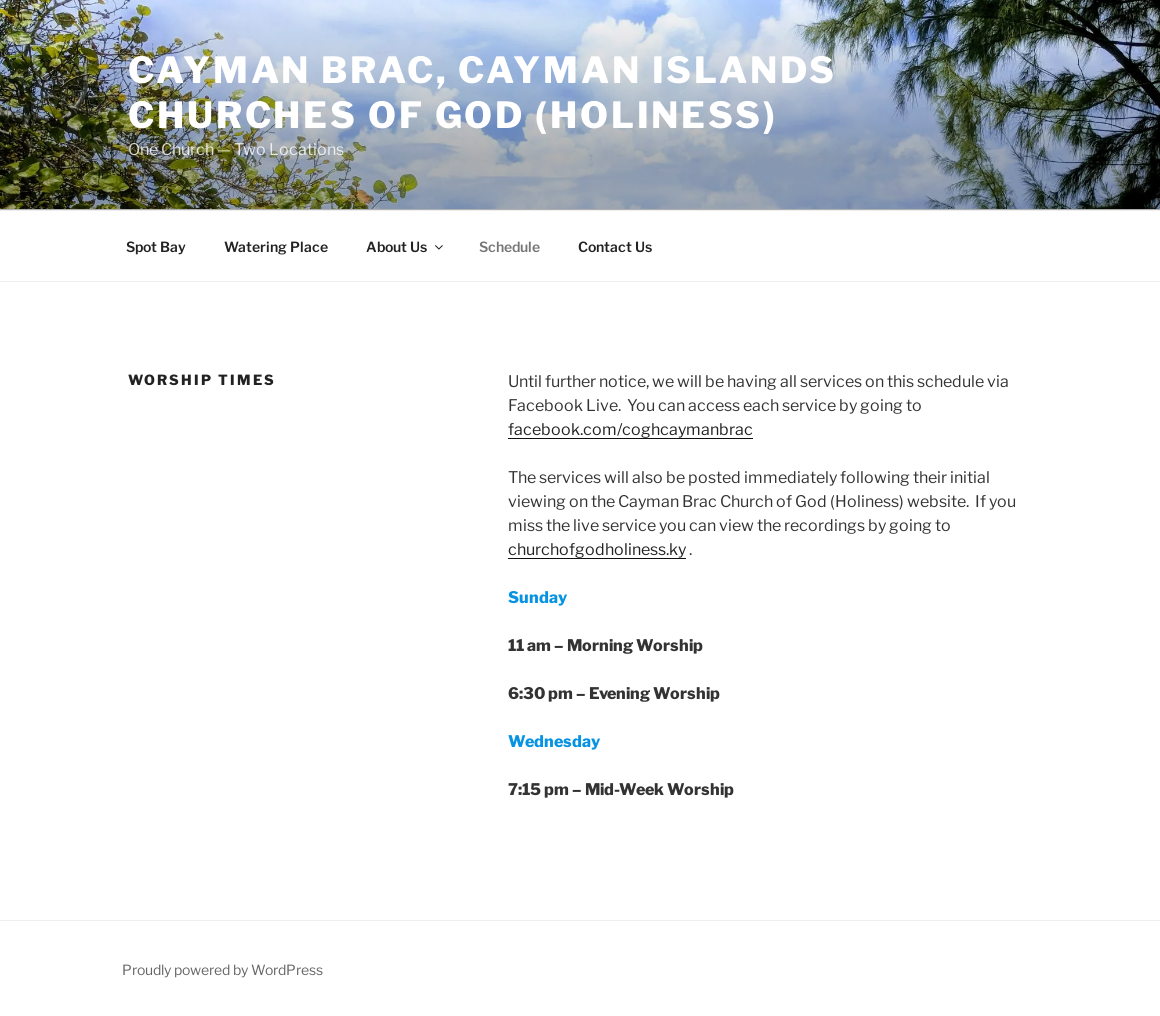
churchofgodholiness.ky (597, 549)
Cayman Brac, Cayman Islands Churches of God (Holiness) (482, 92)
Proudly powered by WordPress (222, 969)
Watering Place (276, 246)
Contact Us (615, 246)
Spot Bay (156, 246)
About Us (406, 246)
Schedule (509, 246)
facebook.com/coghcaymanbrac (630, 429)
